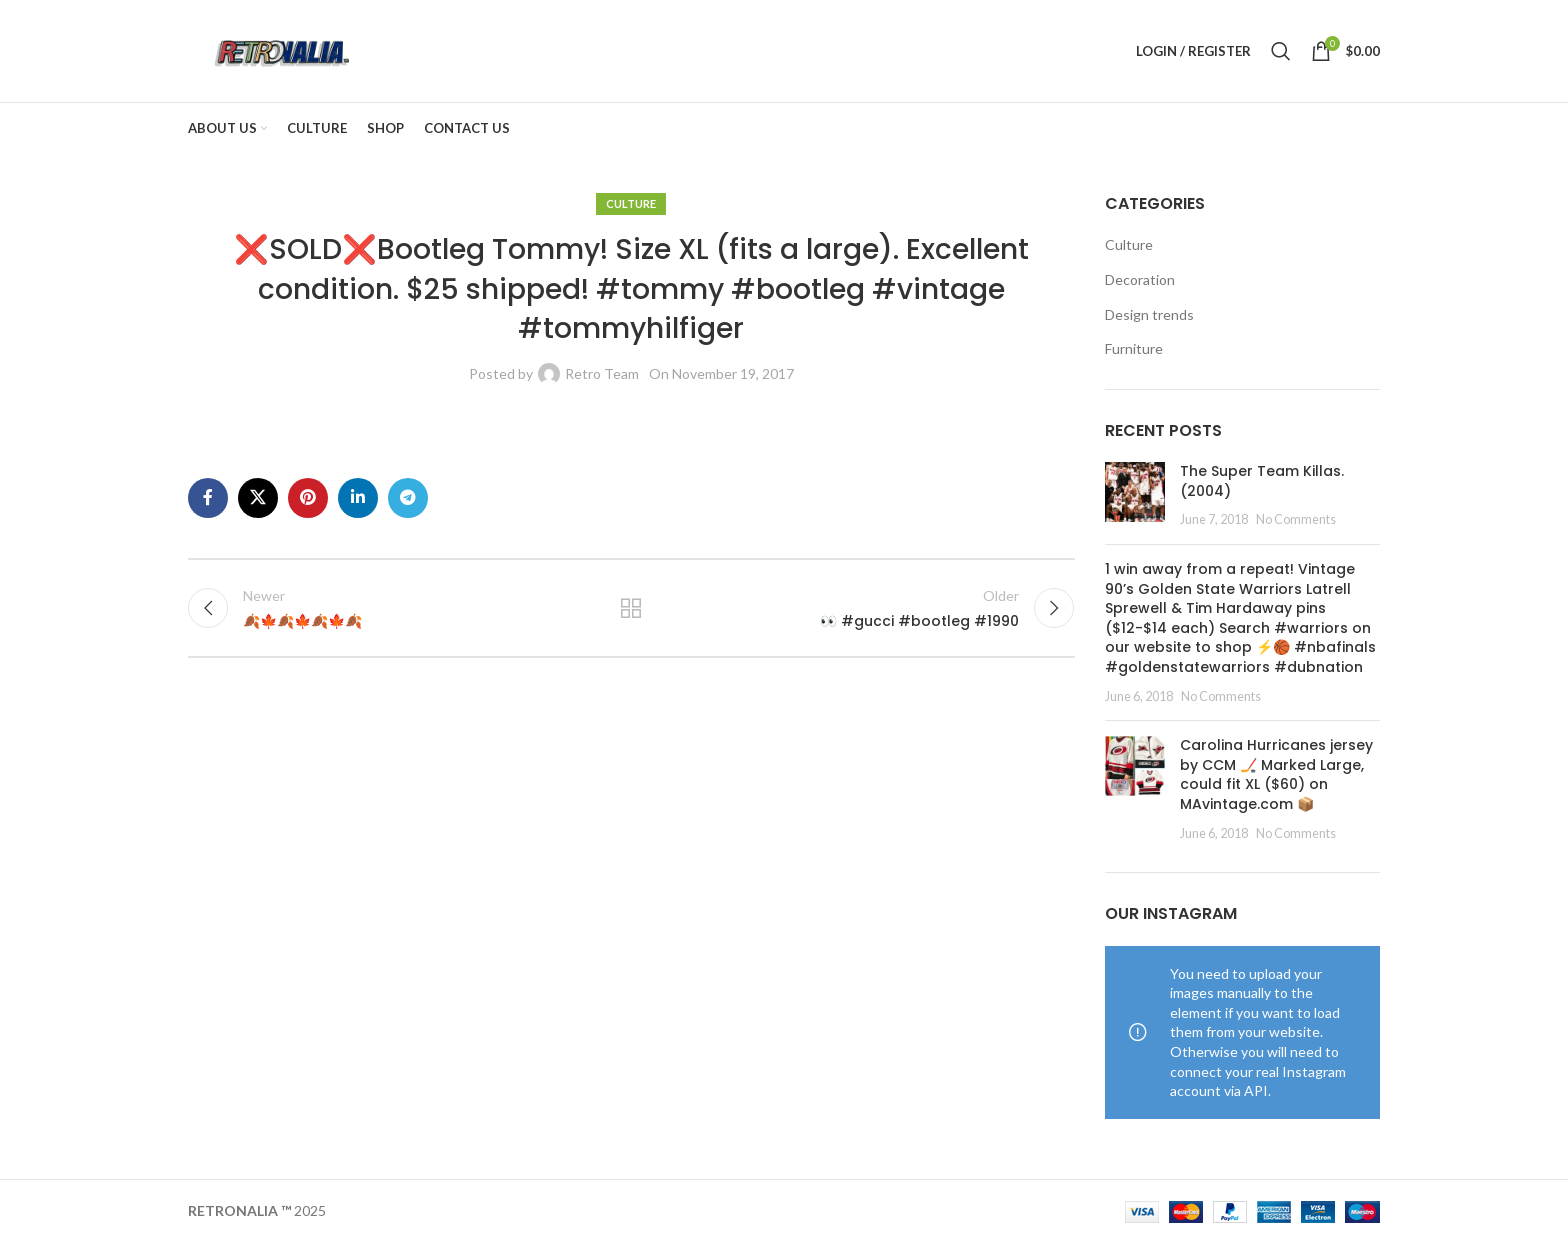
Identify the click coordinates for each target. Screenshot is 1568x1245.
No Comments (1296, 521)
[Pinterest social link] (308, 500)
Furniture (1134, 350)
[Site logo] (282, 50)
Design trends (1149, 316)
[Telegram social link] (408, 500)
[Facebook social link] (208, 500)
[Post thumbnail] (1135, 497)
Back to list (631, 610)
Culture (631, 205)
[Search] (1281, 52)
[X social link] (258, 500)
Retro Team (602, 375)
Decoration (1140, 281)
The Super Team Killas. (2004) (1262, 483)
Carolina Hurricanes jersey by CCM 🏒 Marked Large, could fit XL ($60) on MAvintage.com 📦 (1276, 776)
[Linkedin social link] (358, 500)
